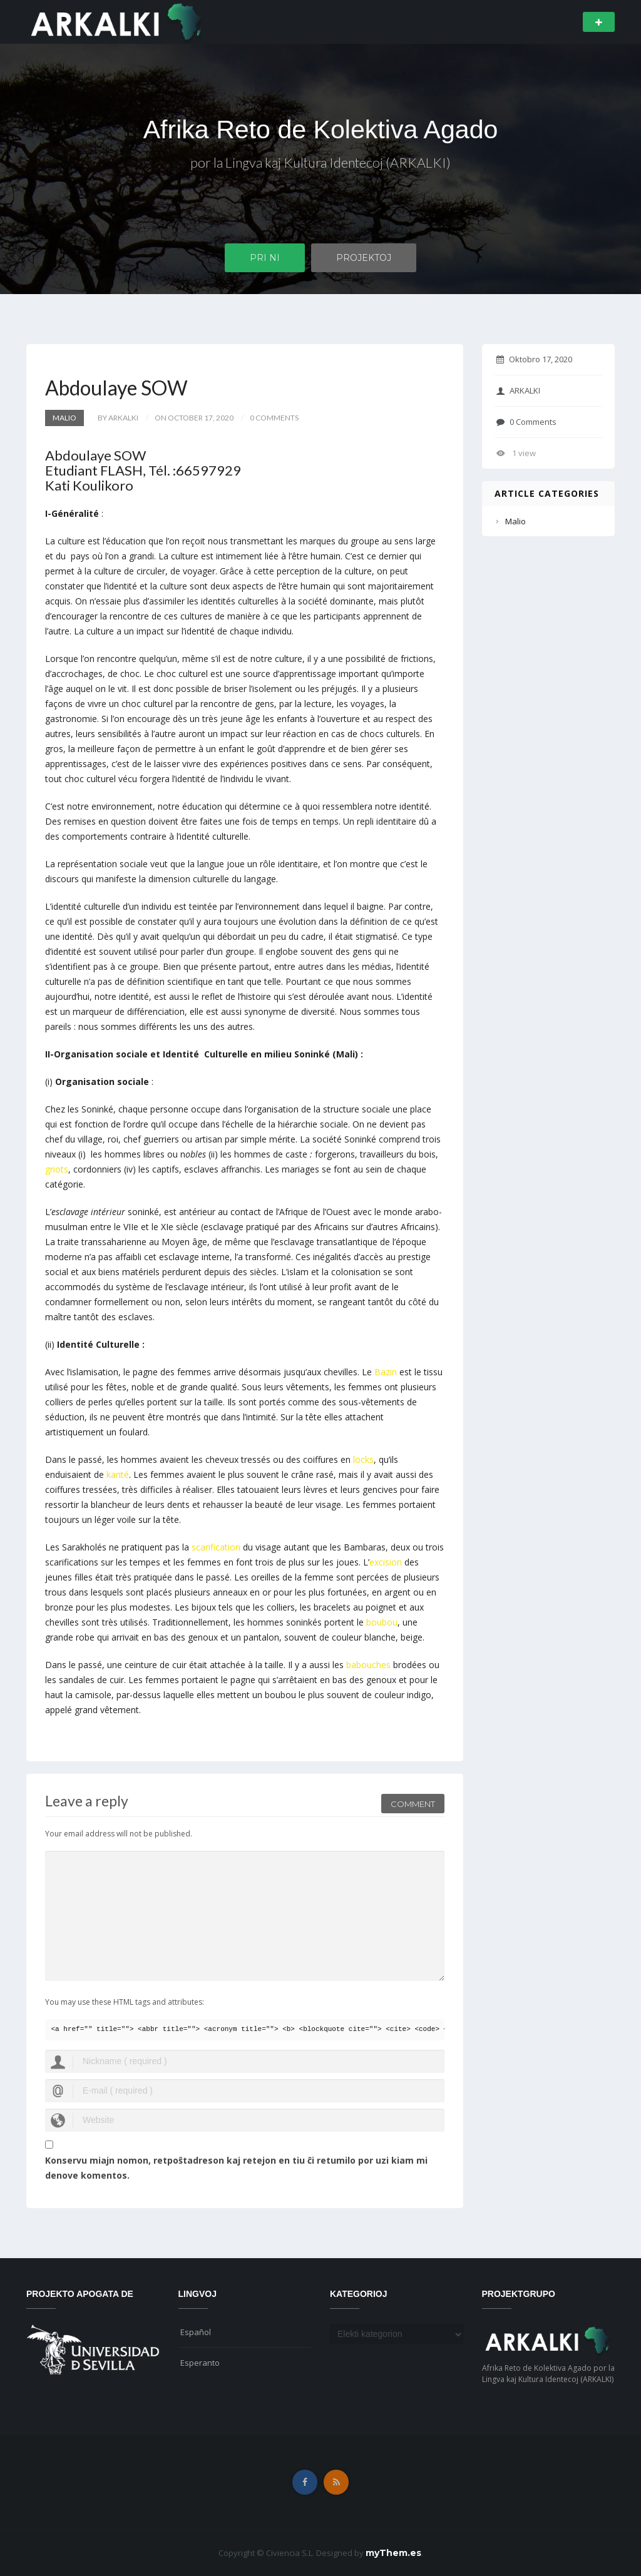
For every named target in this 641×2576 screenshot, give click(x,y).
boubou (381, 1622)
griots (56, 1169)
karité (117, 1474)
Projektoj (363, 258)
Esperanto (200, 2362)
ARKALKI (518, 390)
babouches (368, 1665)
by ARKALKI (118, 417)
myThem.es (393, 2552)
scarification (216, 1547)
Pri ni (265, 258)
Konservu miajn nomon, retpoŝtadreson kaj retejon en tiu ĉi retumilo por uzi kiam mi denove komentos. (236, 2167)
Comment (413, 1802)
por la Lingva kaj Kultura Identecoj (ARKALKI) (320, 163)
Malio (64, 417)
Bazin (385, 1372)
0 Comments (526, 421)
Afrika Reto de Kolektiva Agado (320, 130)
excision (385, 1562)
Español (195, 2332)
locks (363, 1459)
